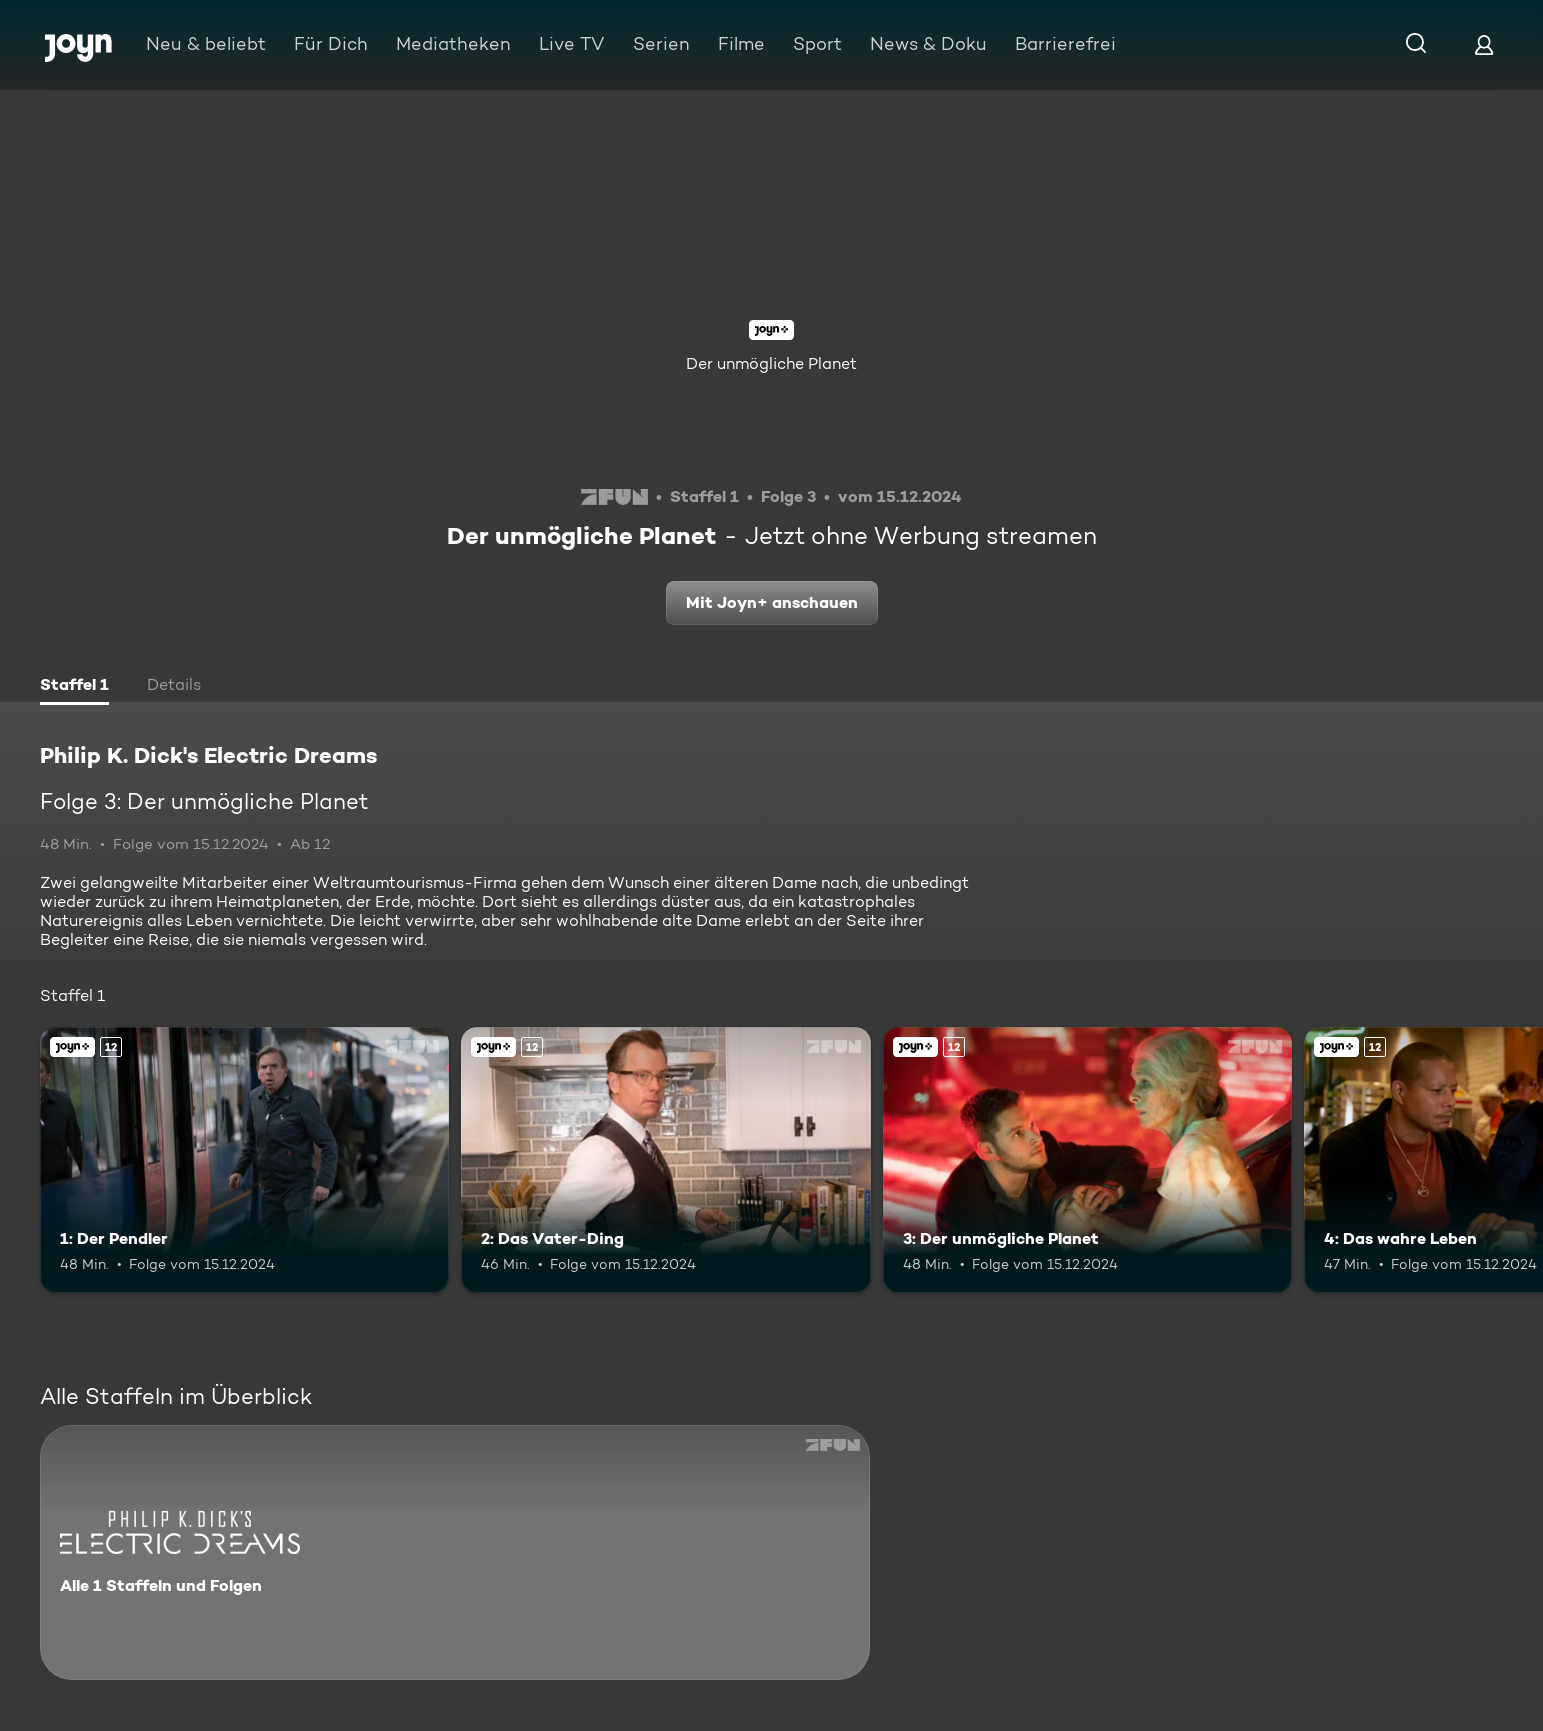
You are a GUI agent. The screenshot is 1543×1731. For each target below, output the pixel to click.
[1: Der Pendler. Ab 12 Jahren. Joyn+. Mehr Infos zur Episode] (244, 1160)
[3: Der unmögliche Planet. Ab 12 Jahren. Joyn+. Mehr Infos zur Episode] (1087, 1160)
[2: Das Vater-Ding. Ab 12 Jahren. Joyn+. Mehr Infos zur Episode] (665, 1160)
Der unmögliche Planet (771, 363)
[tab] (74, 687)
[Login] (1484, 44)
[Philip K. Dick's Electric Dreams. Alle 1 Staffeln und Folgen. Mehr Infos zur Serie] (455, 1552)
